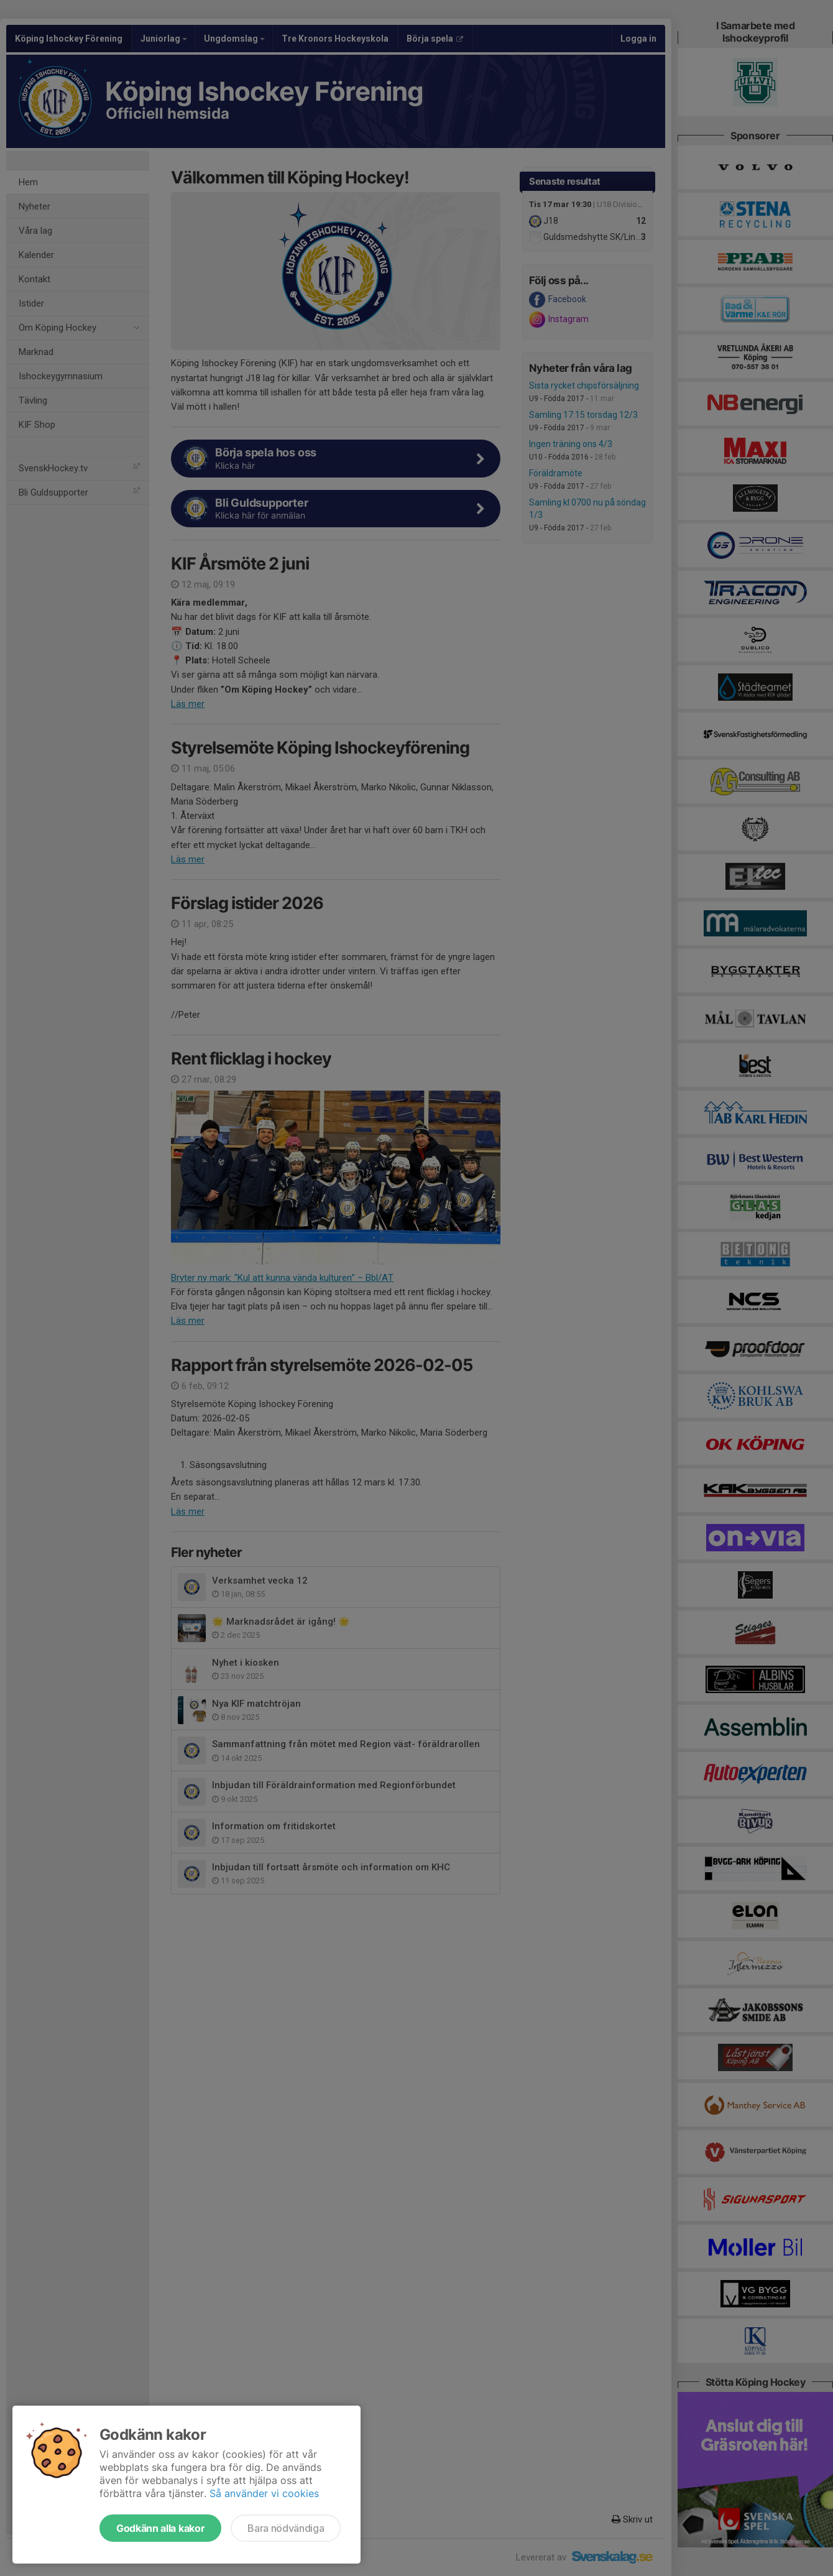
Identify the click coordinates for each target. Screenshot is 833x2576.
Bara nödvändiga (285, 2528)
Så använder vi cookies (264, 2493)
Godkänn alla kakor (160, 2528)
